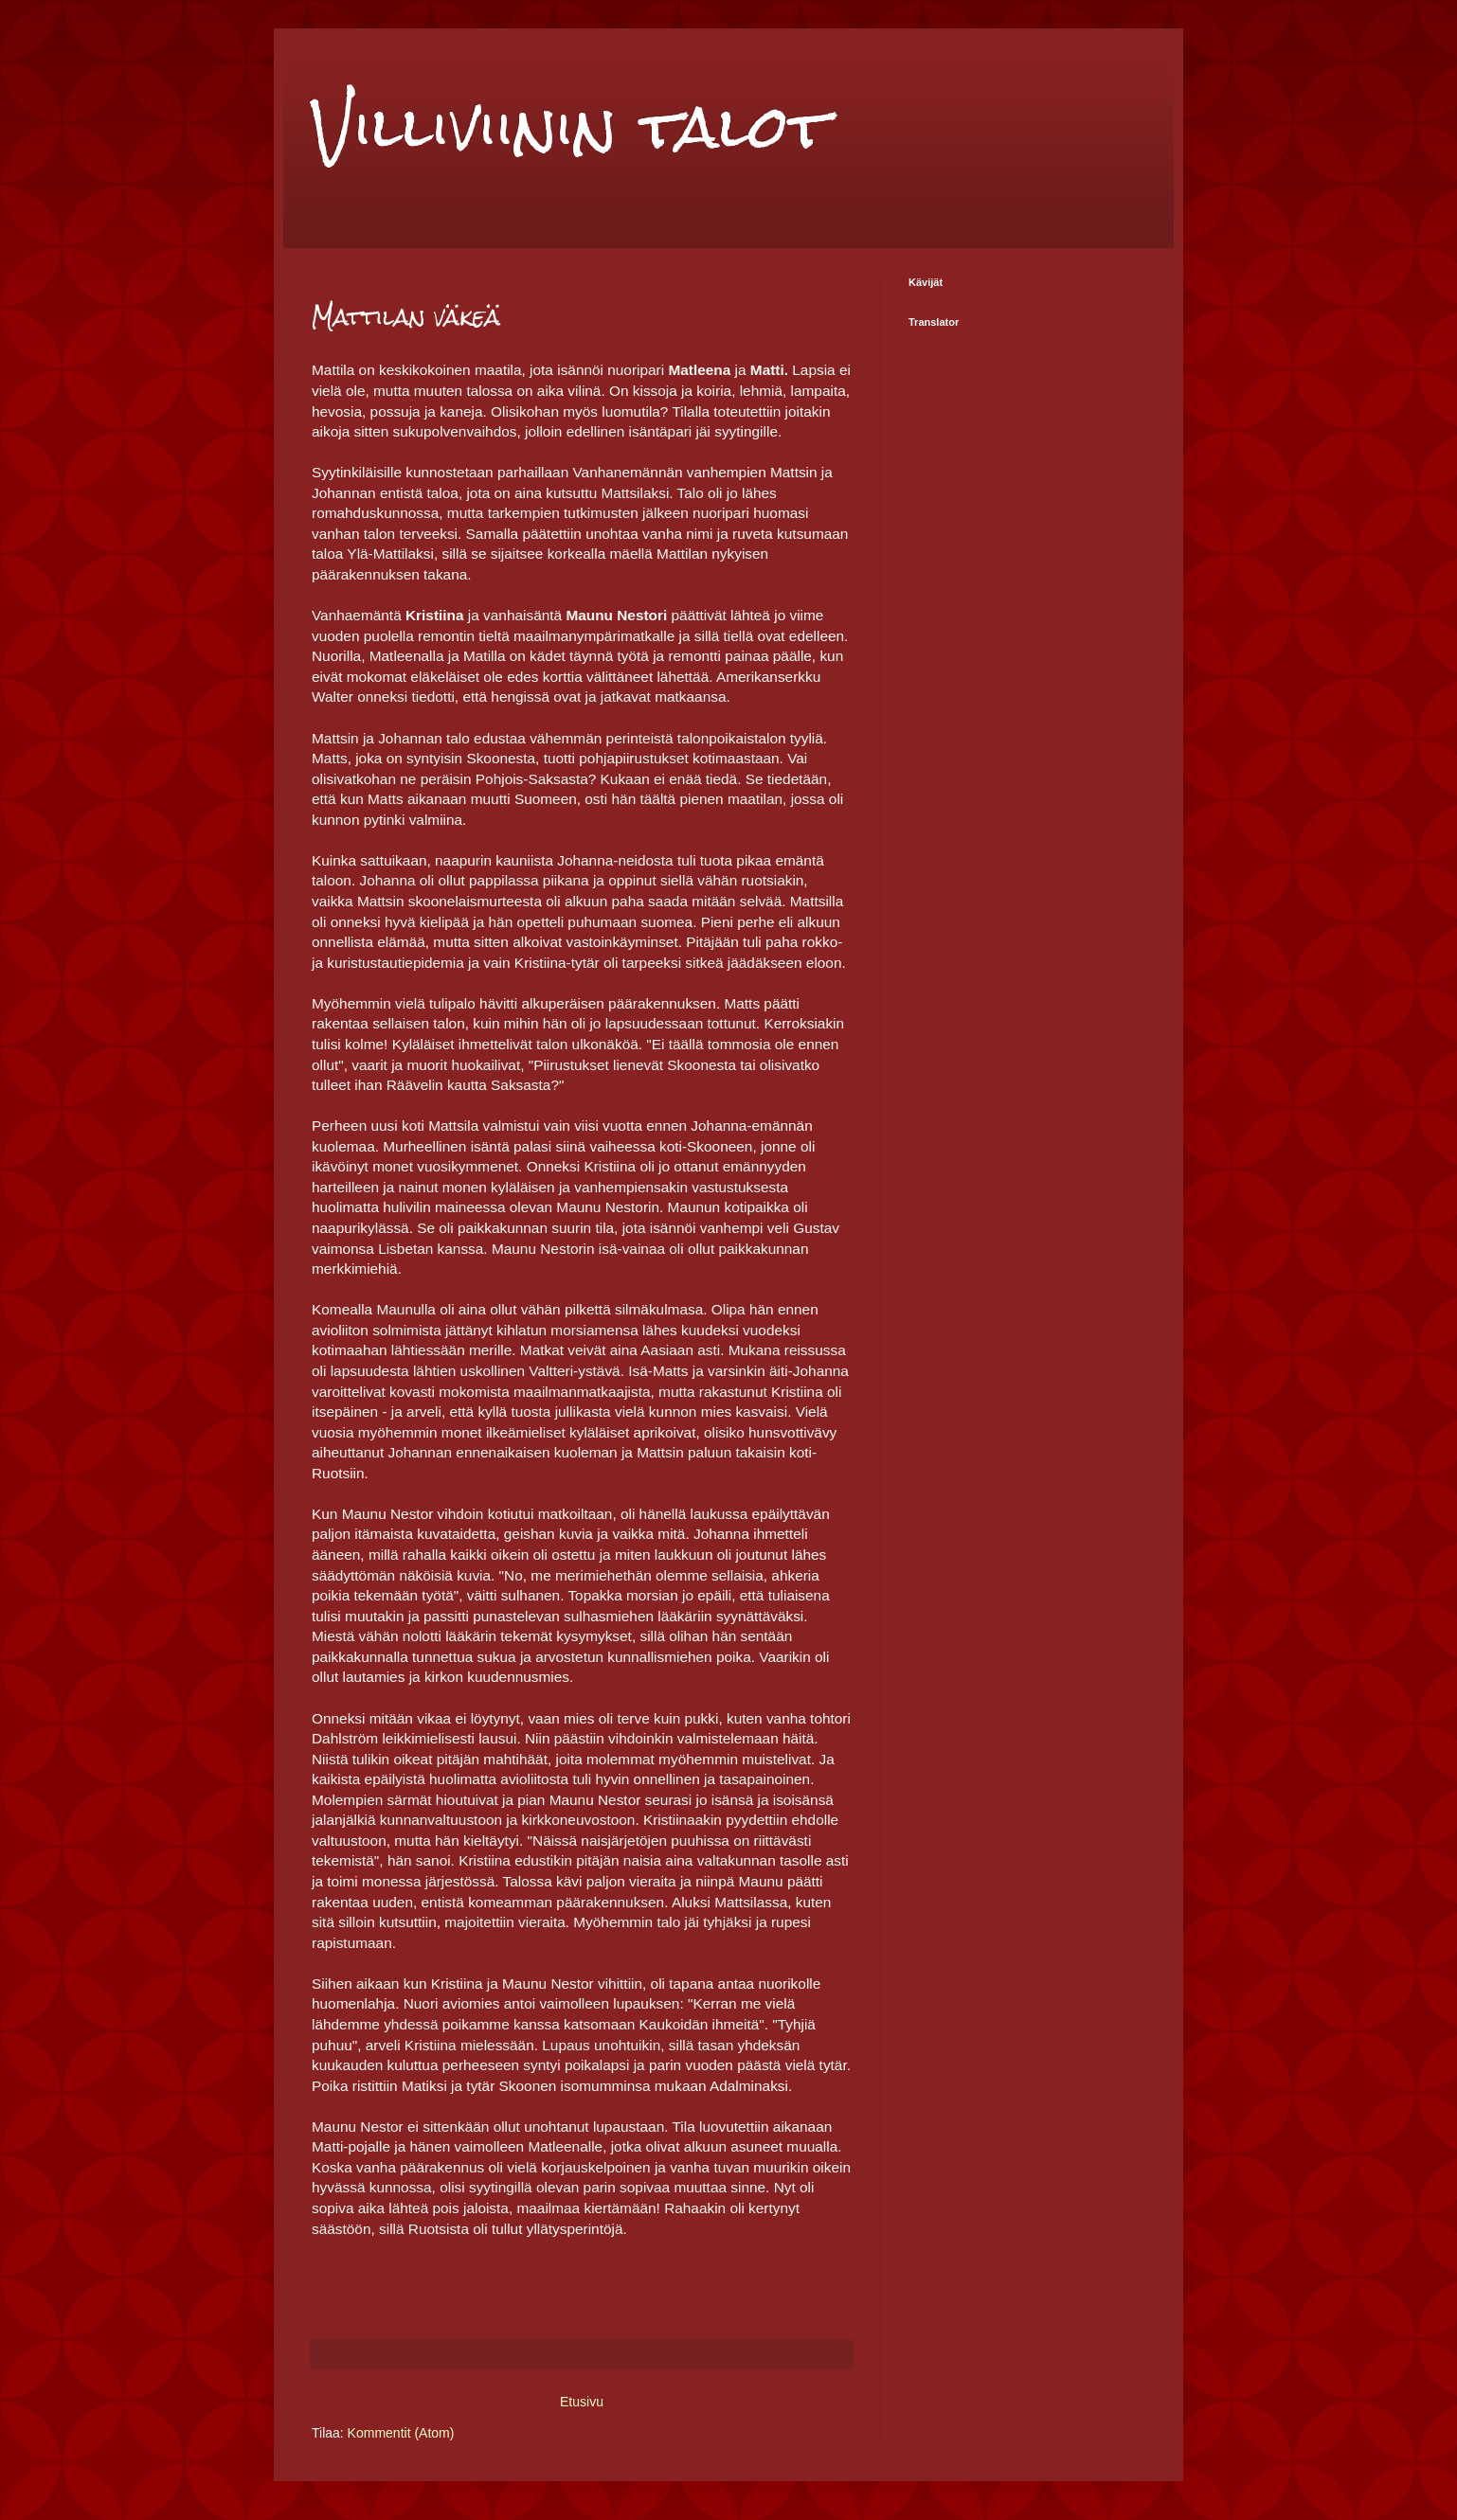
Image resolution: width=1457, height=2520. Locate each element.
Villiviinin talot (570, 126)
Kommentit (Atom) (401, 2432)
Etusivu (581, 2401)
